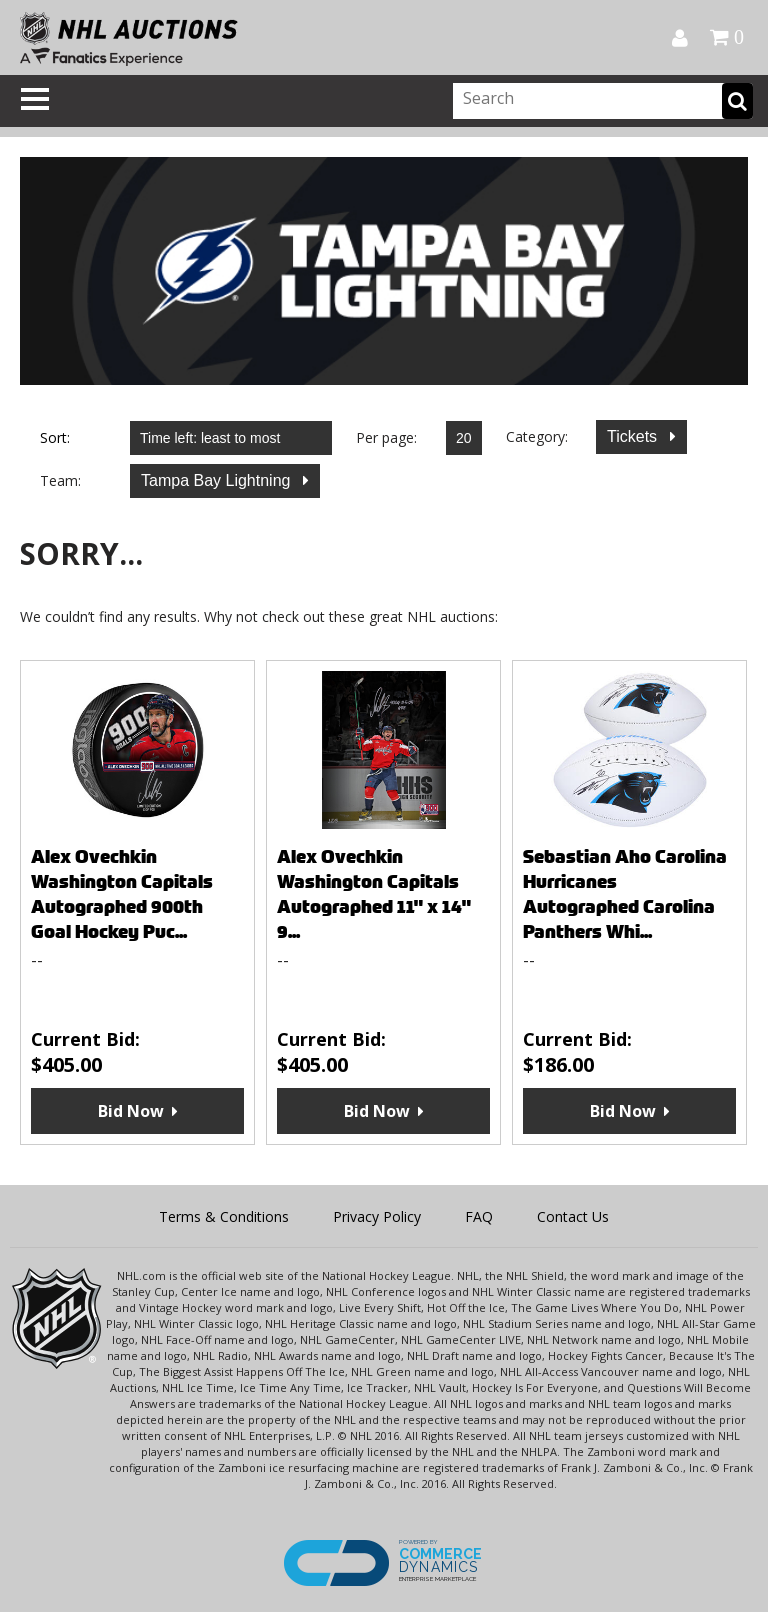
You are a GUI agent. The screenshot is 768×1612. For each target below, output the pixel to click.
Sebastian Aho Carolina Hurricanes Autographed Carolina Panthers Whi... (625, 894)
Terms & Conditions (224, 1216)
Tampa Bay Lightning (218, 480)
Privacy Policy (377, 1216)
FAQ (479, 1216)
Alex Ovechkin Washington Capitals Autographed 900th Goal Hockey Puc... (122, 894)
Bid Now (131, 1111)
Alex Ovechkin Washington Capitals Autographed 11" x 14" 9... (374, 894)
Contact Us (573, 1216)
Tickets (634, 436)
